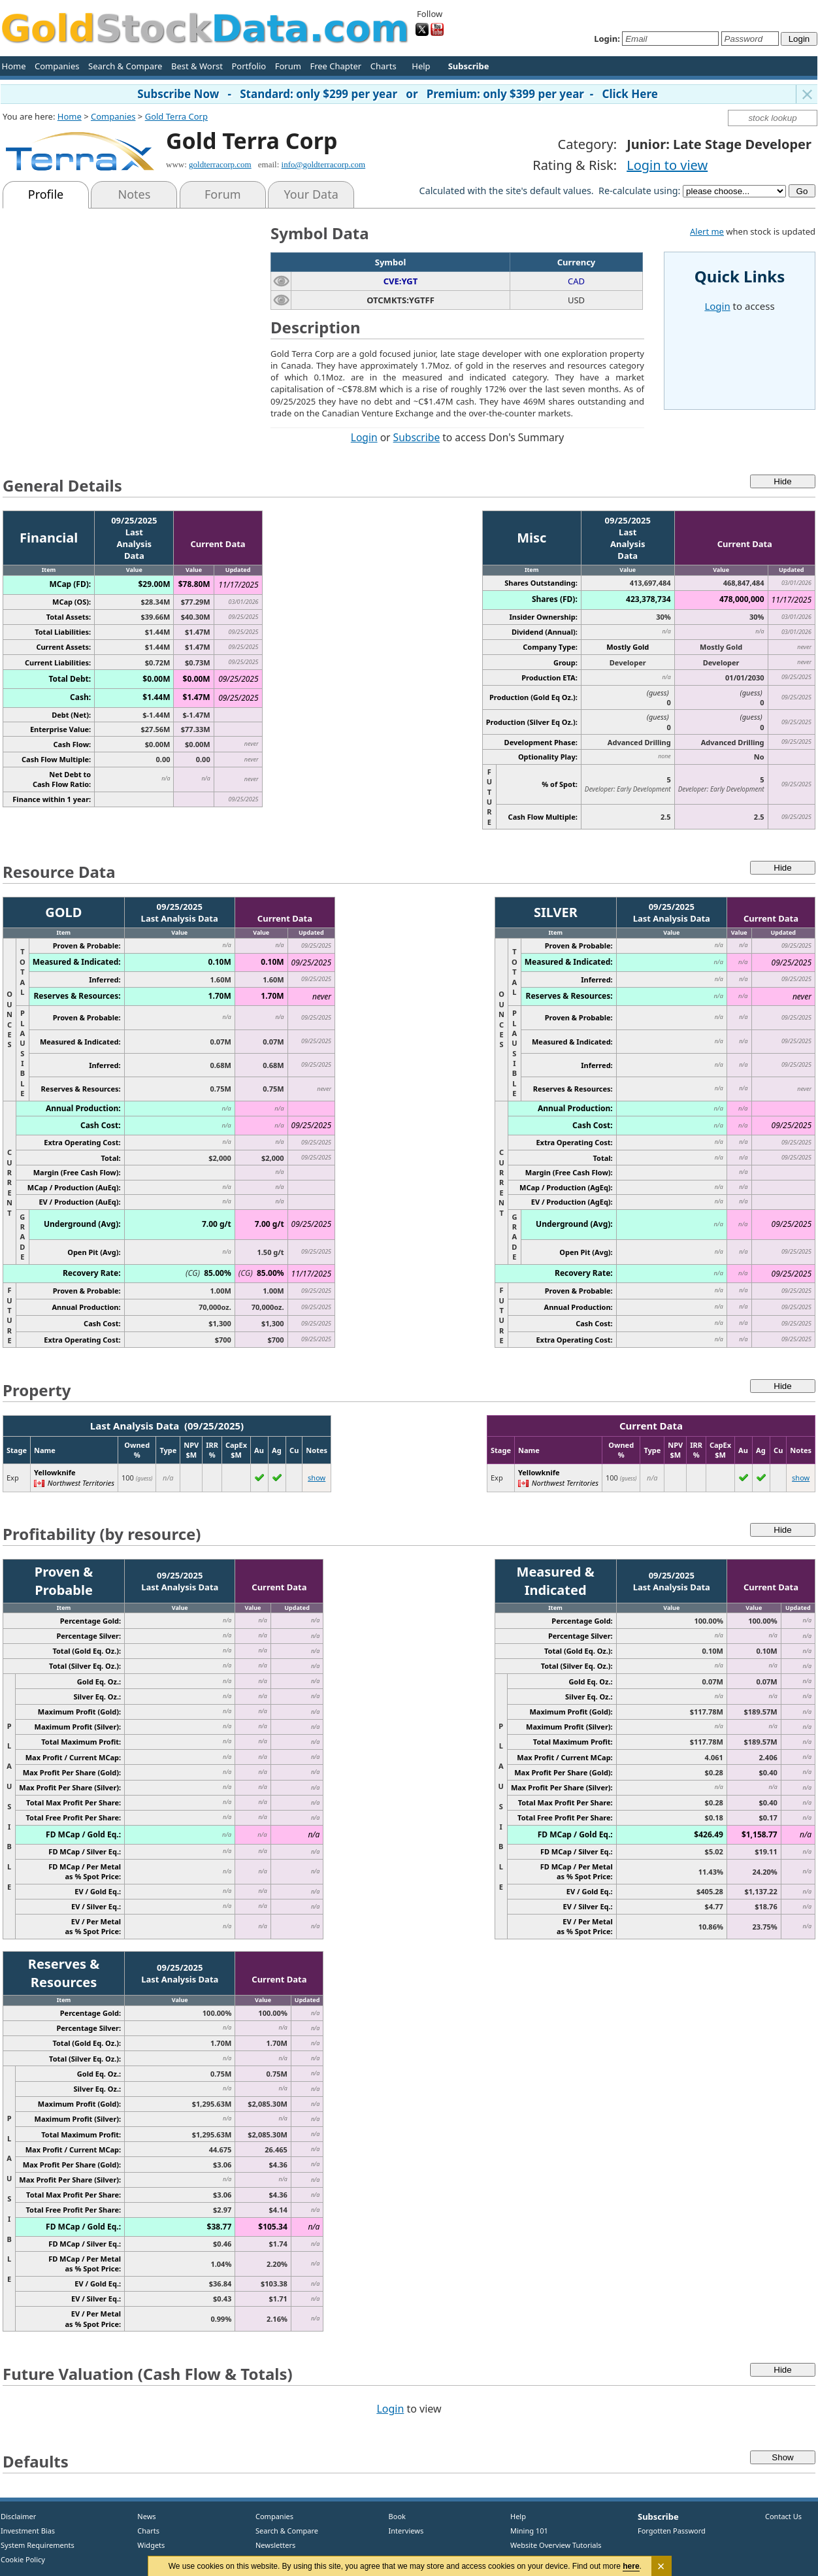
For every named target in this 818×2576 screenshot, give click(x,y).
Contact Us (783, 2516)
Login (364, 437)
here (631, 2566)
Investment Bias (28, 2530)
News (142, 2516)
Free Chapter (335, 66)
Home (14, 66)
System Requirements (37, 2545)
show (316, 1477)
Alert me (707, 231)
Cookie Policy (23, 2559)
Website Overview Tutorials (556, 2545)
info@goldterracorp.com (324, 164)
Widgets (146, 2545)
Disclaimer (18, 2516)
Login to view (667, 165)
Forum (288, 66)
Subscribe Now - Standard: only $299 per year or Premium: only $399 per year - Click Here (397, 93)
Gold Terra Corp (176, 116)
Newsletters (275, 2545)
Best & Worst (197, 66)
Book (394, 2516)
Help (421, 66)
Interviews (403, 2530)
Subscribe (416, 437)
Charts (383, 66)
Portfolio (248, 66)
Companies (57, 66)
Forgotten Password (672, 2530)
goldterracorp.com (220, 164)
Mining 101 (529, 2530)
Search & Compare (125, 66)
